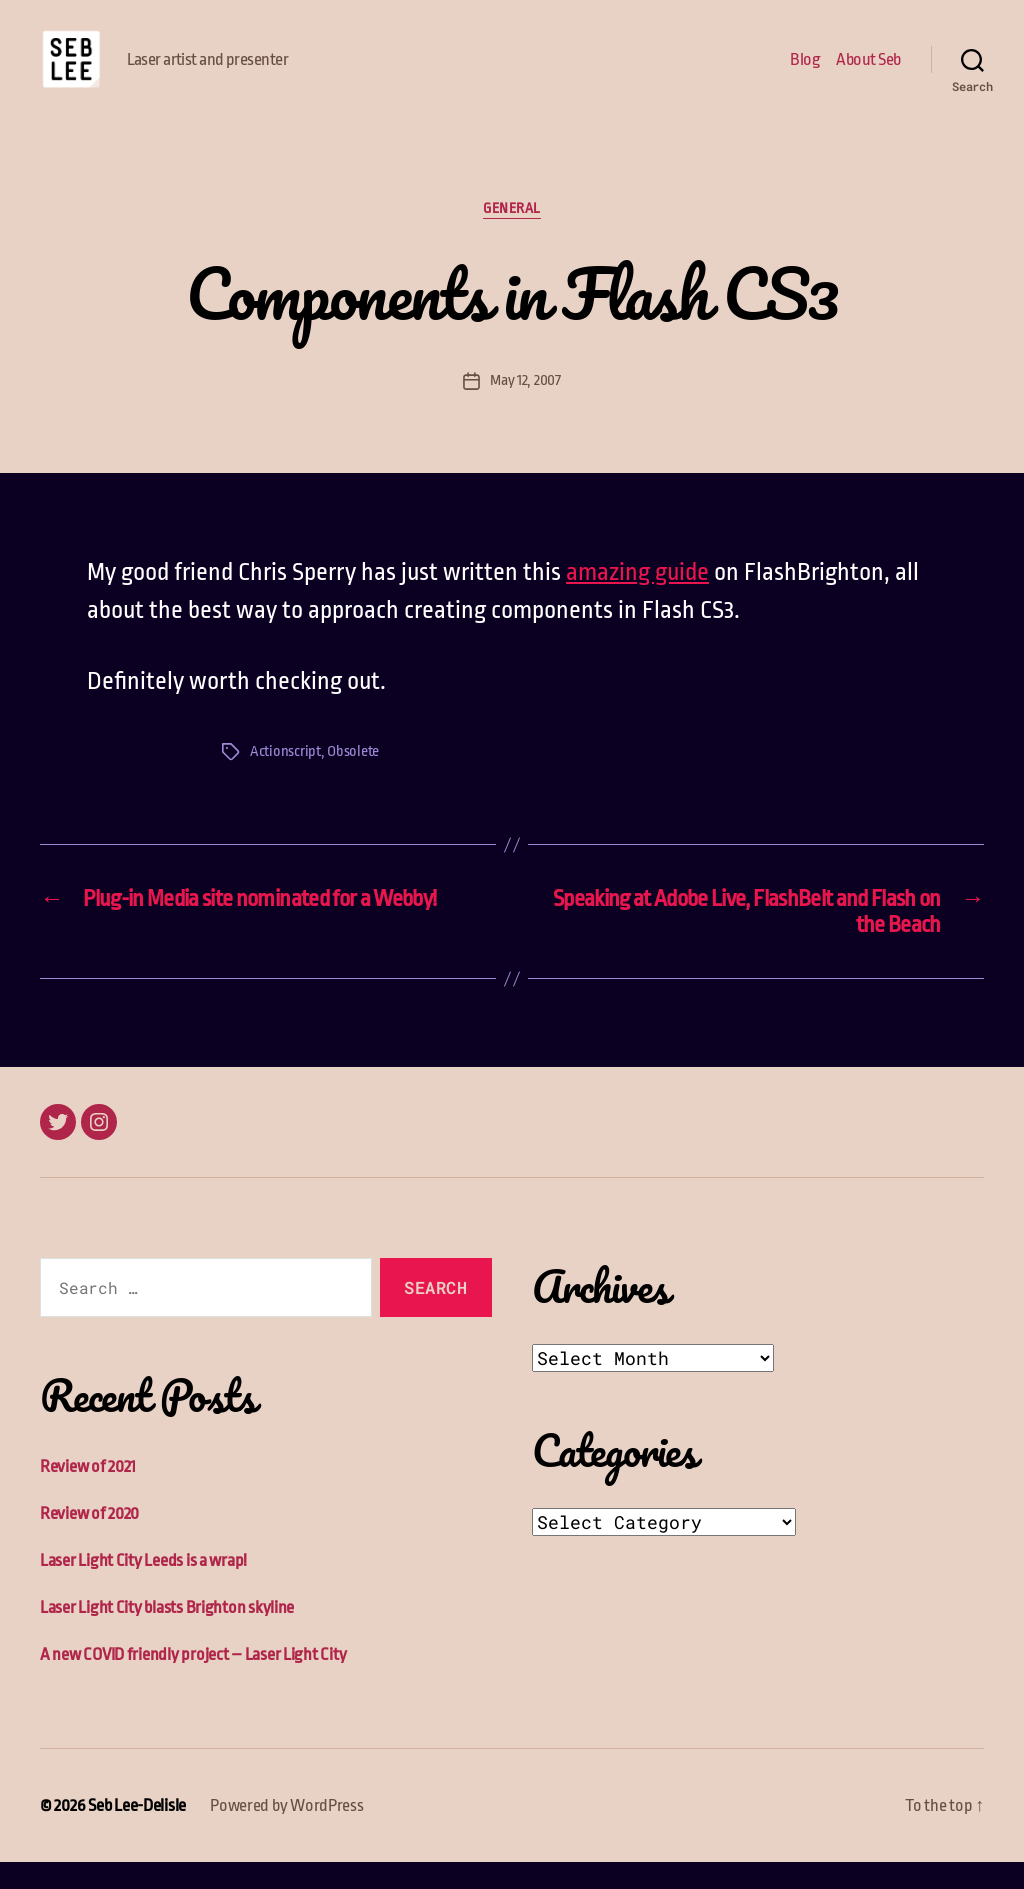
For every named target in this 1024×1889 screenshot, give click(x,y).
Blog (805, 72)
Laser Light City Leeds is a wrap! (143, 1587)
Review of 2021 (88, 1493)
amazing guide (637, 598)
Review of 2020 (89, 1540)
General (512, 235)
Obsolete (353, 778)
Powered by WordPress (287, 1832)
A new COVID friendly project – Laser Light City (193, 1681)
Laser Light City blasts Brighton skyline (167, 1634)
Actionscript (285, 778)
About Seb (868, 72)
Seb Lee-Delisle (137, 1832)
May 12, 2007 (525, 406)
